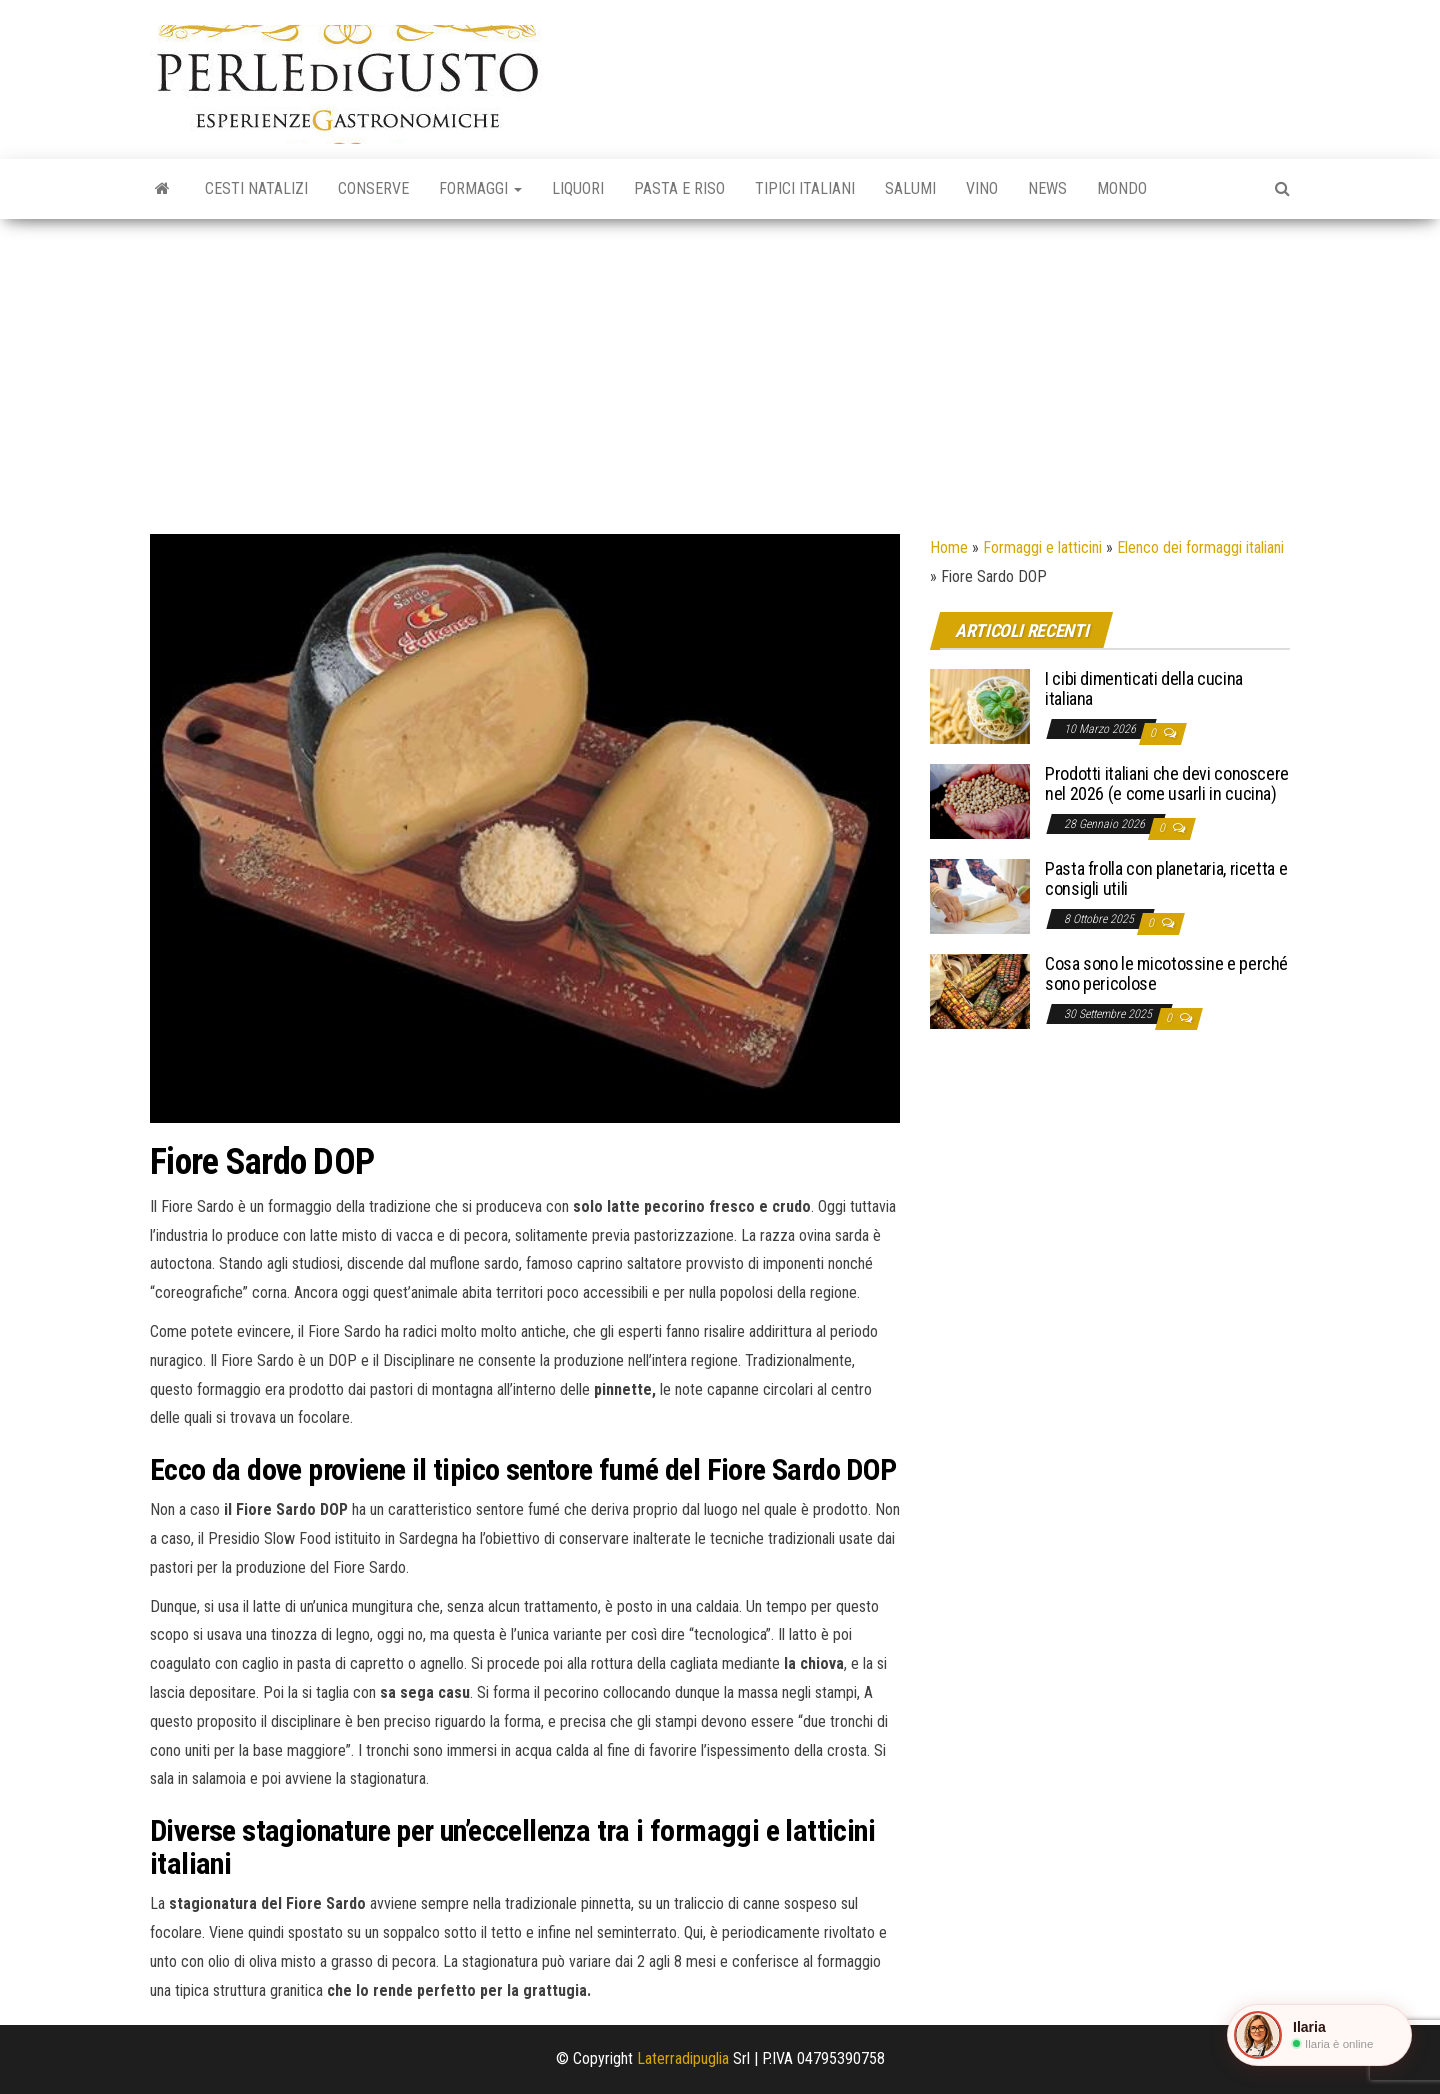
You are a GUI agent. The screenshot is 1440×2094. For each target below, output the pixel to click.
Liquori (578, 188)
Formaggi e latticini (1042, 547)
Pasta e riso (679, 188)
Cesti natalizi (256, 188)
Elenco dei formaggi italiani (1200, 547)
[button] (1319, 2035)
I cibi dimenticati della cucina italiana (1144, 688)
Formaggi (480, 188)
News (1047, 188)
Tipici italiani (805, 188)
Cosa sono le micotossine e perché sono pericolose (1166, 973)
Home (949, 547)
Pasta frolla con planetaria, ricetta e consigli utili (1166, 878)
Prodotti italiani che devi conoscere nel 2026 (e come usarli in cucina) (1167, 783)
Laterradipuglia (683, 2058)
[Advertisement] (720, 369)
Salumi (910, 188)
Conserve (373, 188)
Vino (982, 188)
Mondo (1122, 188)
